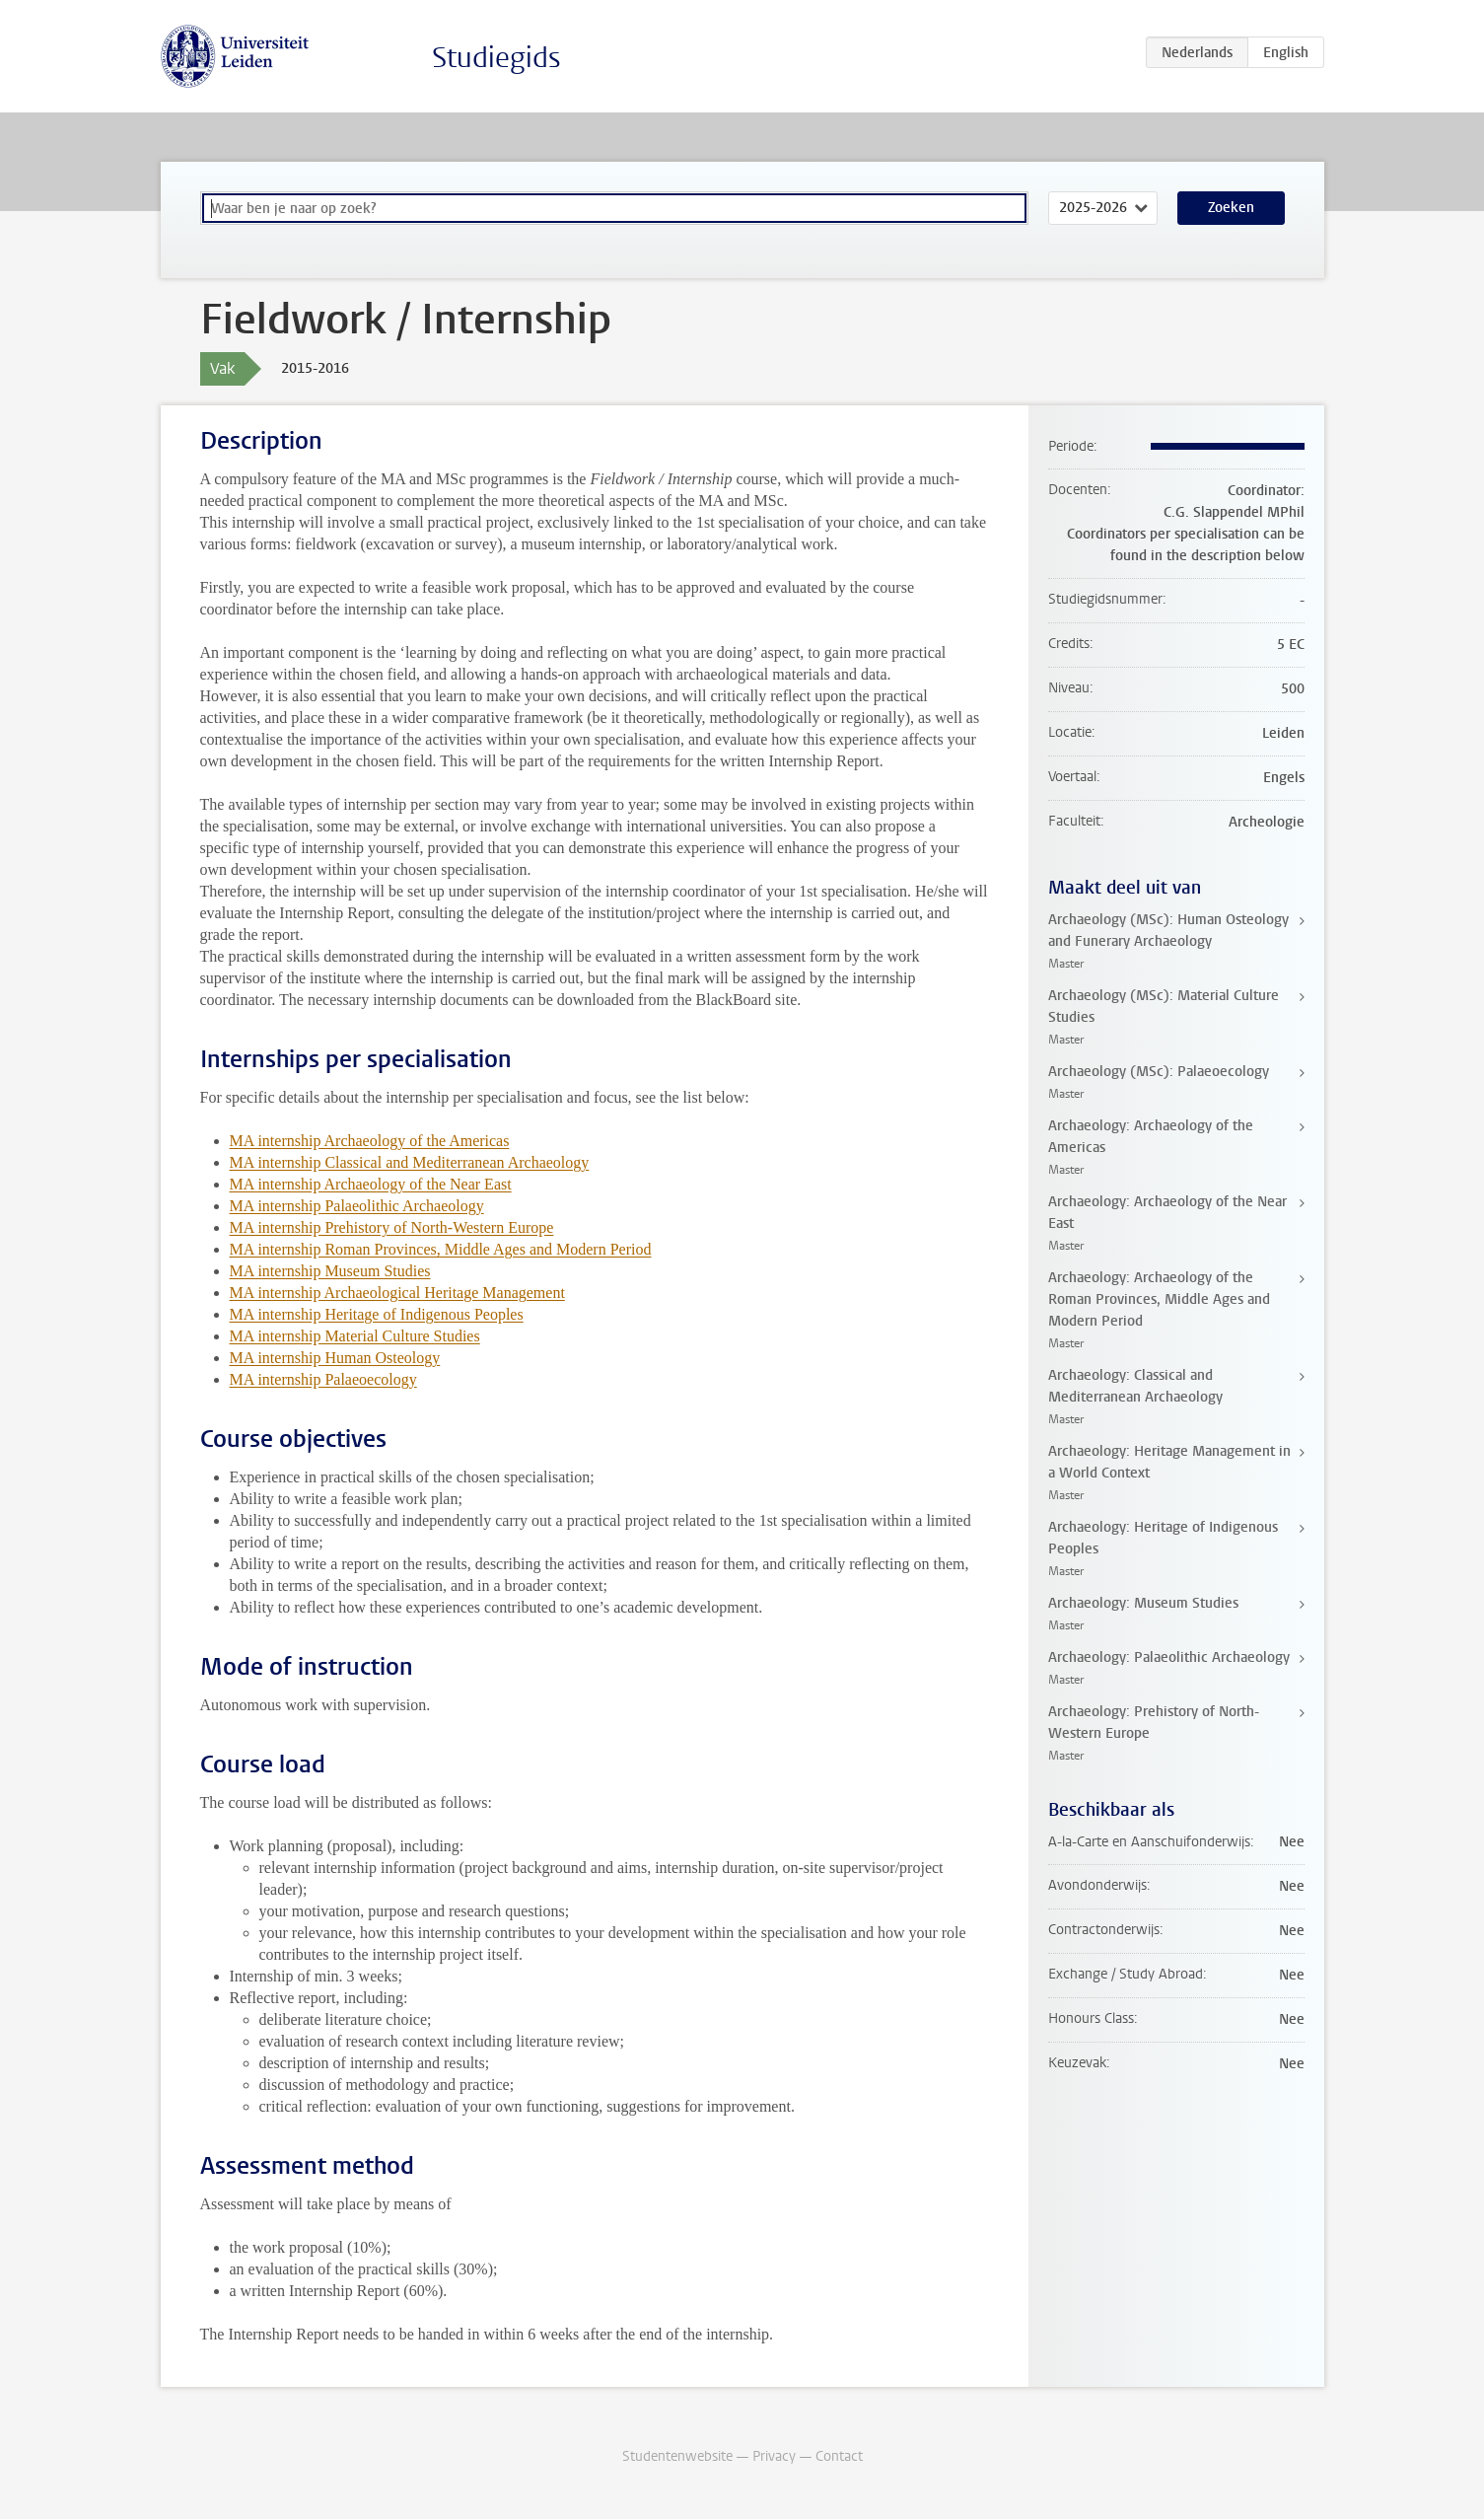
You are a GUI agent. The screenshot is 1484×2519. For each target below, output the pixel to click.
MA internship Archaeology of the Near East (371, 1184)
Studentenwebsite (677, 2456)
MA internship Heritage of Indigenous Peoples (377, 1314)
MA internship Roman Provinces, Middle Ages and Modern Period (441, 1249)
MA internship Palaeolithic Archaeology (357, 1205)
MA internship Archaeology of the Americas (370, 1140)
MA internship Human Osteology (335, 1357)
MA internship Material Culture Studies (355, 1336)
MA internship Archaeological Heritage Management (397, 1292)
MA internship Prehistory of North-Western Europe (392, 1227)
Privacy (774, 2456)
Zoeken (1231, 207)
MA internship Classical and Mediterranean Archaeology (410, 1162)
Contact (839, 2456)
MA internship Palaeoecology (323, 1379)
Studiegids (496, 57)
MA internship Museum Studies (330, 1270)
